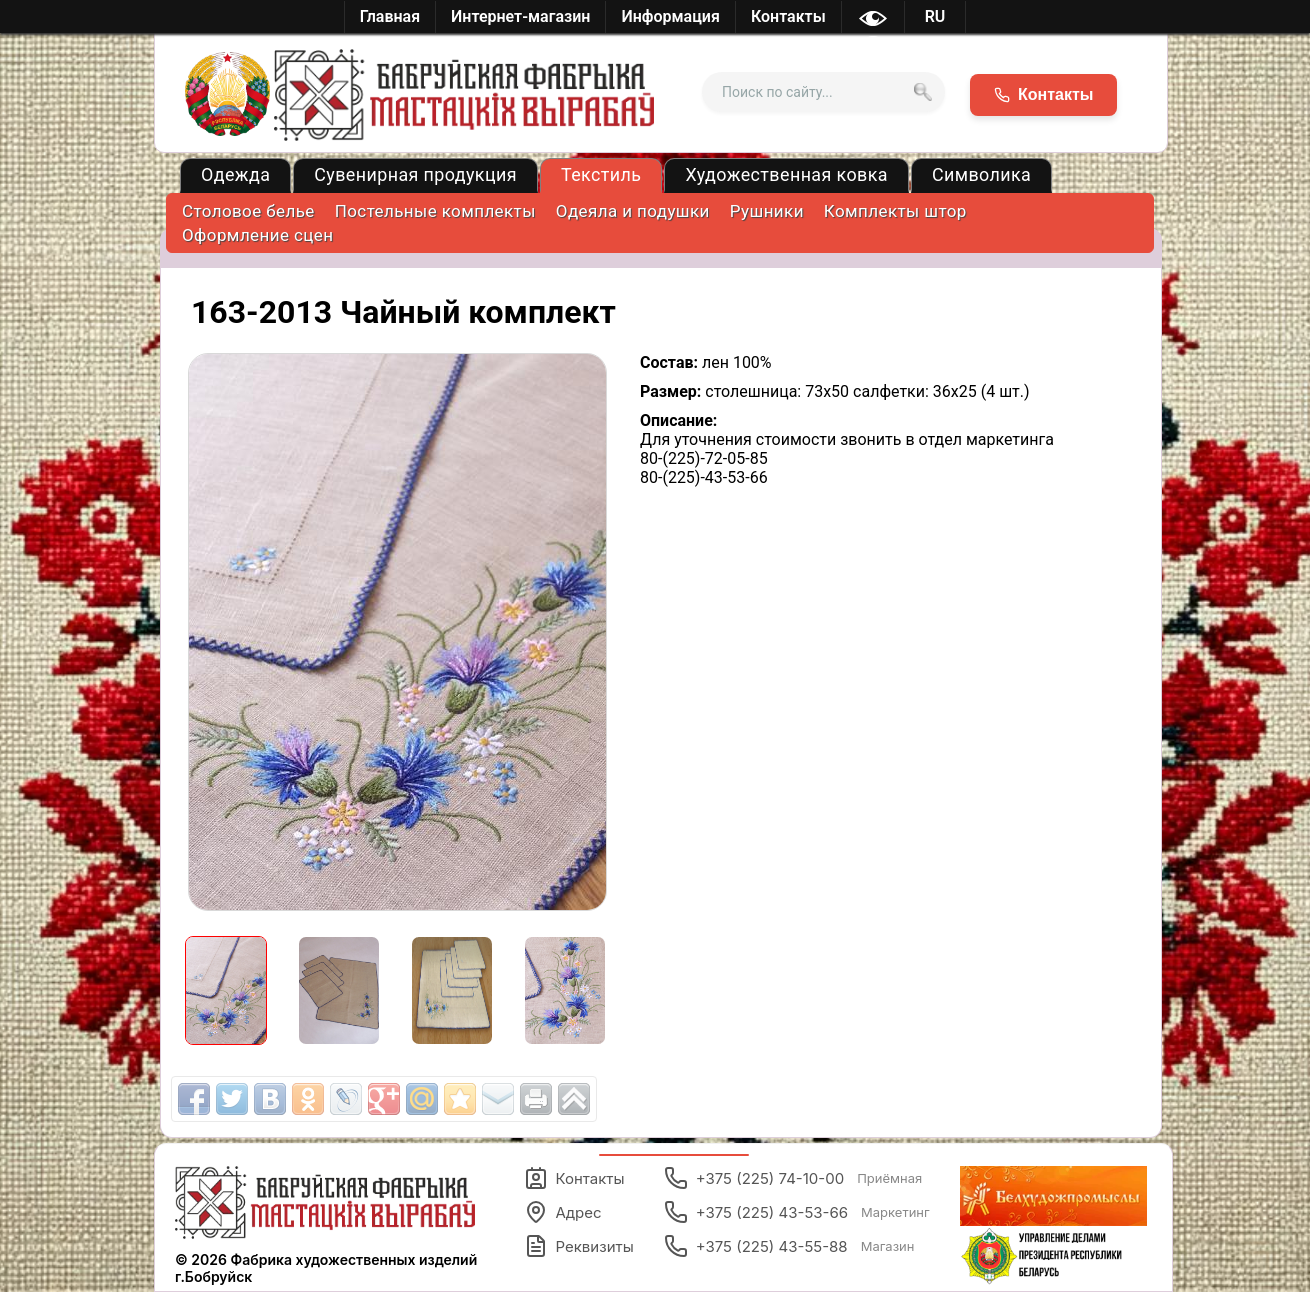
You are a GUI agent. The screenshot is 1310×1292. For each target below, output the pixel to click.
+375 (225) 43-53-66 (797, 1212)
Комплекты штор (895, 211)
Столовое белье (248, 211)
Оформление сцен (257, 235)
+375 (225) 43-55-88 (789, 1246)
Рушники (767, 211)
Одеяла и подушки (633, 211)
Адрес (563, 1212)
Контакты (574, 1178)
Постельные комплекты (435, 211)
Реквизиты (579, 1246)
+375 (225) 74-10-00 (793, 1178)
